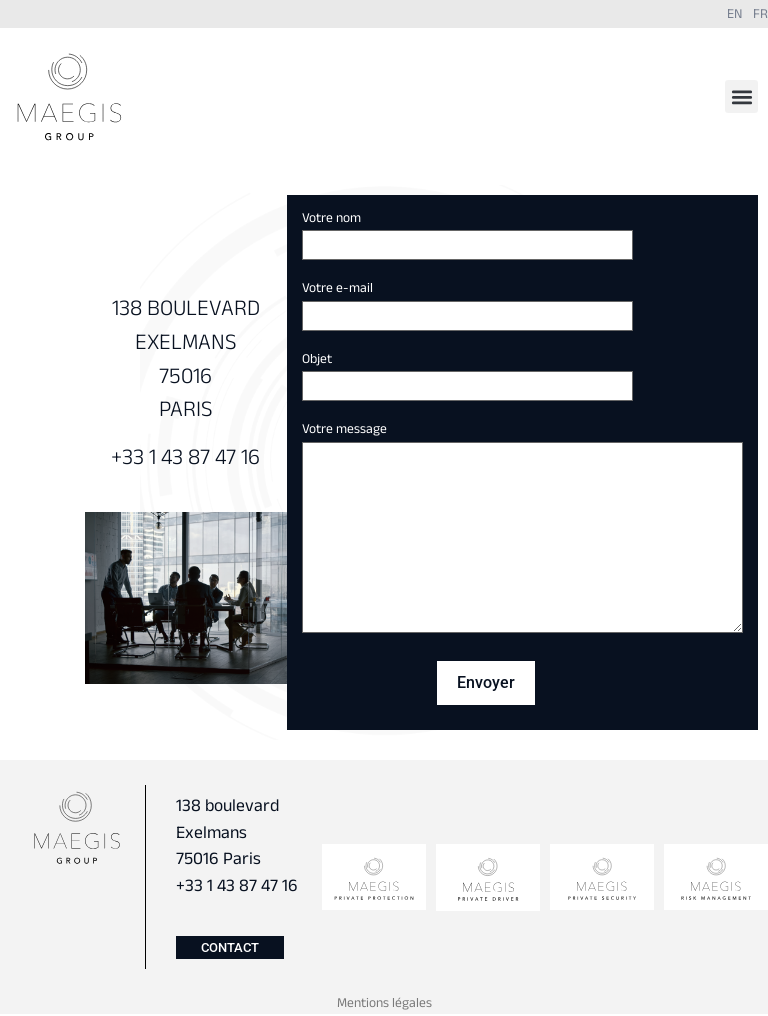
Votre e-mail (467, 303)
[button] (741, 96)
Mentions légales (384, 1004)
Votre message (522, 531)
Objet (467, 374)
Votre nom (467, 233)
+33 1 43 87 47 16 (185, 460)
